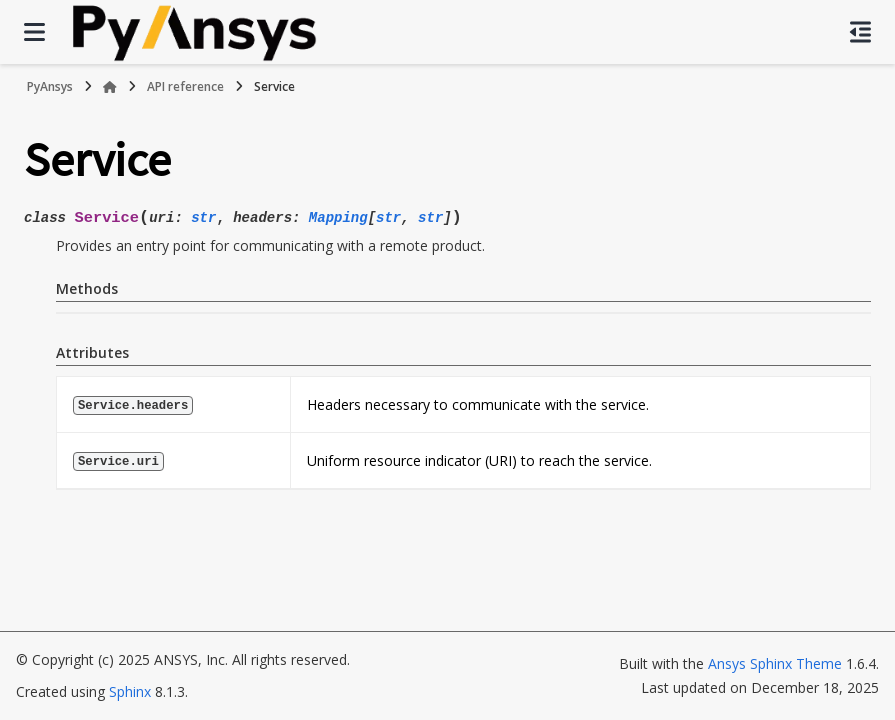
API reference (185, 86)
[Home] (110, 87)
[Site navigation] (34, 32)
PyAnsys (50, 86)
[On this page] (860, 32)
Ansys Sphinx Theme (775, 663)
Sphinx (130, 691)
